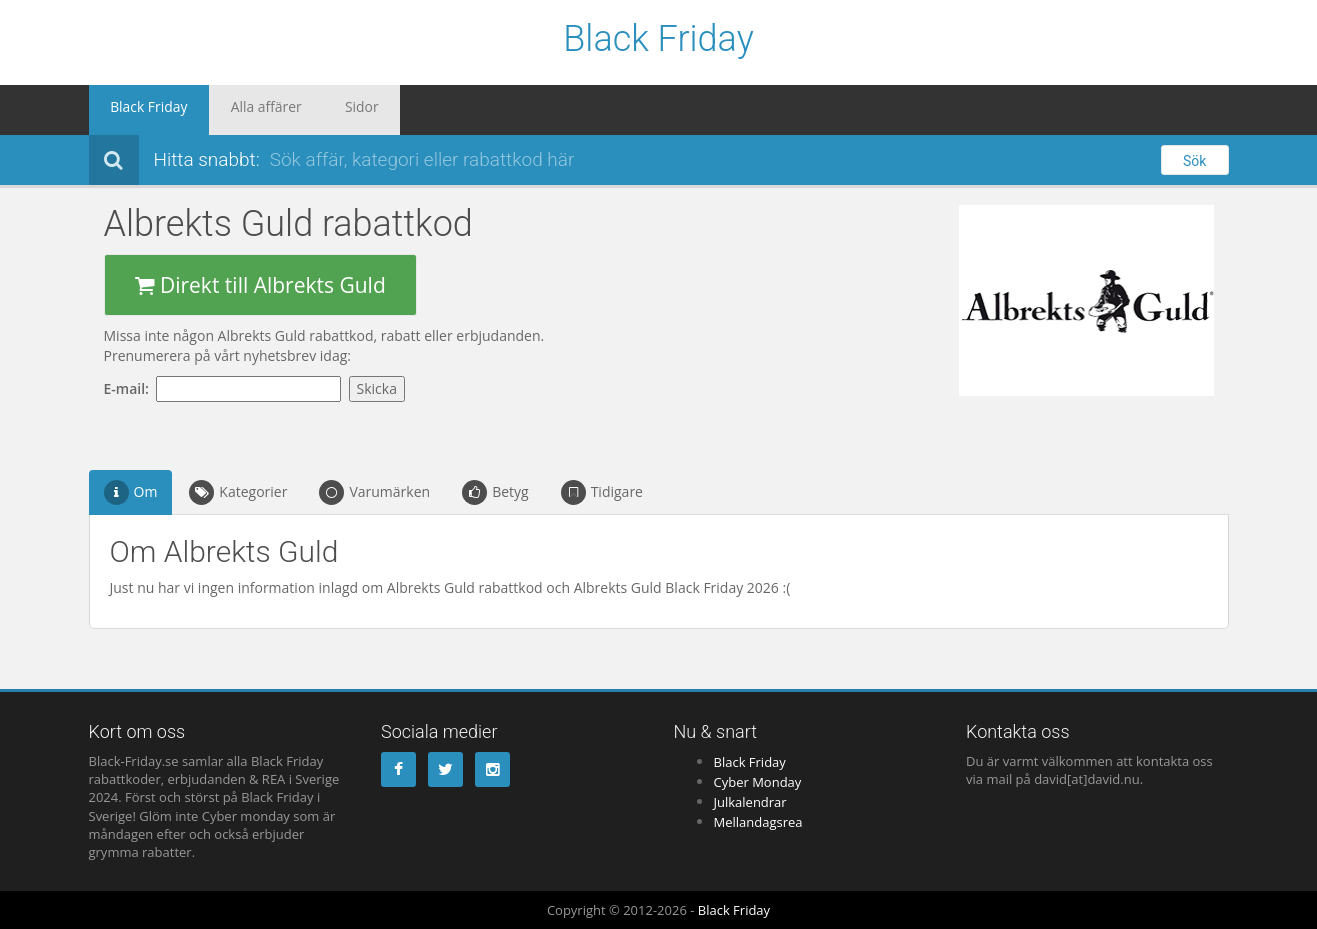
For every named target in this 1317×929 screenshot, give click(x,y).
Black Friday (658, 40)
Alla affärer (239, 110)
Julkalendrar (750, 802)
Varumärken (374, 492)
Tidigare (602, 492)
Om (131, 492)
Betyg (495, 492)
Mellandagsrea (758, 822)
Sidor (318, 110)
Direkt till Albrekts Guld (260, 285)
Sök (1194, 161)
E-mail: (130, 388)
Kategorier (238, 492)
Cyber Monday (758, 782)
